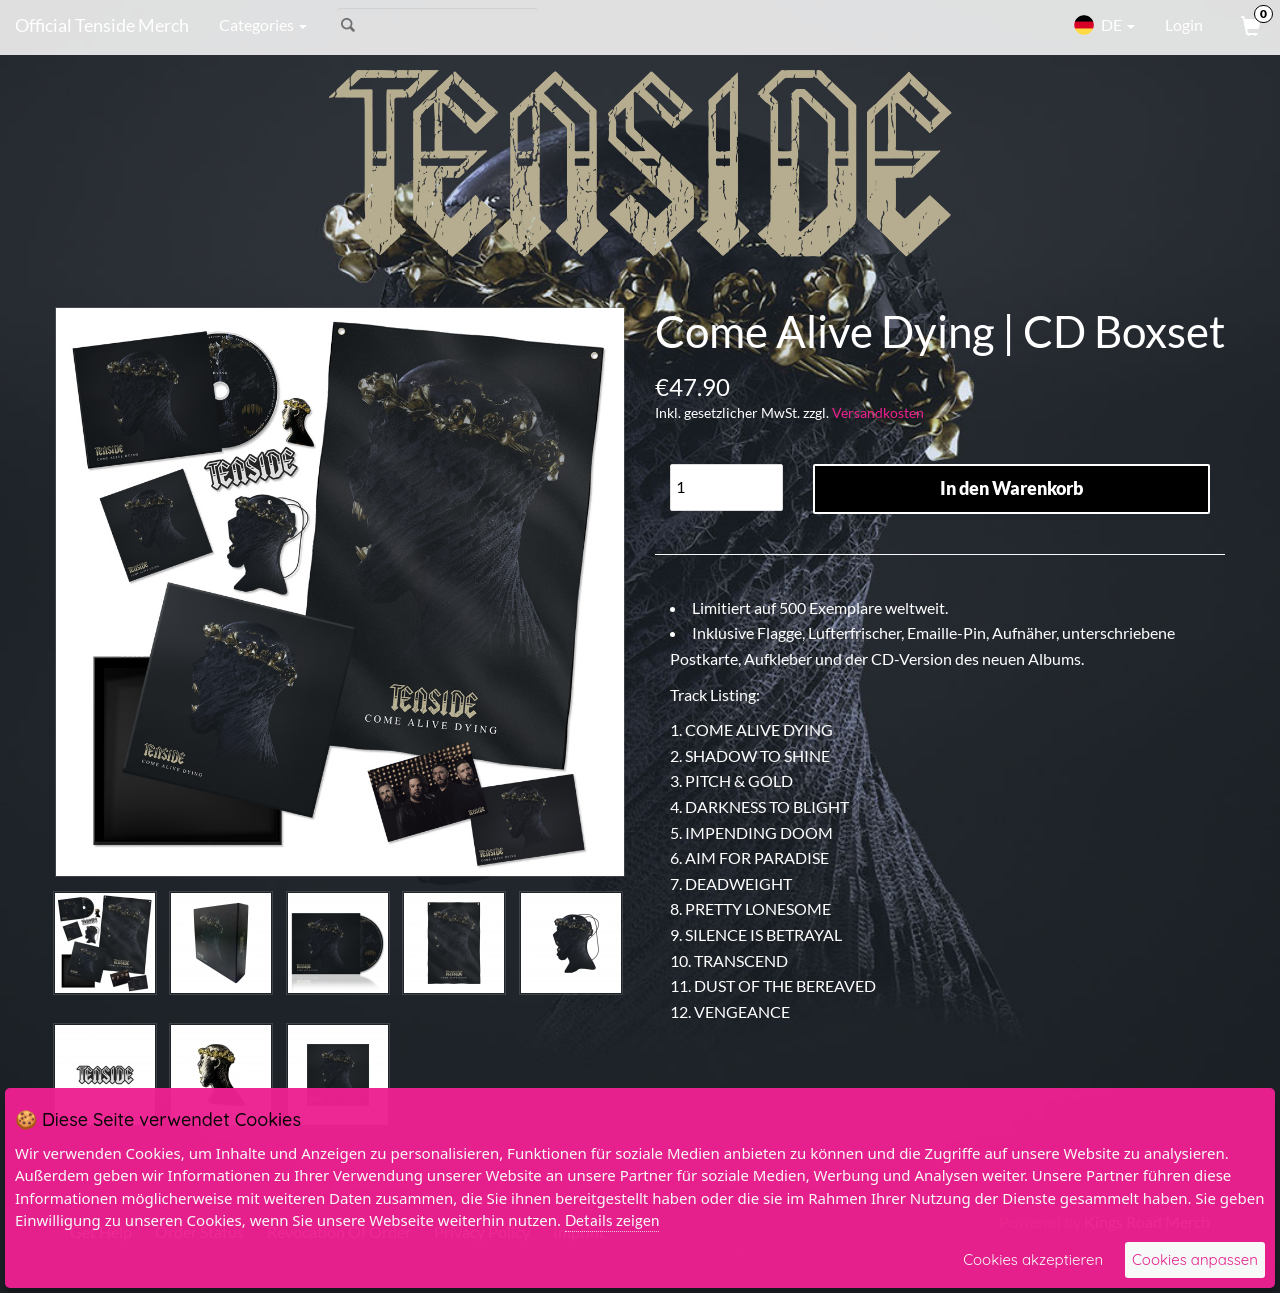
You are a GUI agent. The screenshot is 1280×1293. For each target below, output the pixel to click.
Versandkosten (878, 412)
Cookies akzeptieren (1033, 1259)
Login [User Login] (1184, 24)
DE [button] (1104, 25)
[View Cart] (1249, 25)
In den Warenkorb (1011, 488)
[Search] (437, 25)
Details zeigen (612, 1220)
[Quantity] (726, 487)
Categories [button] (263, 24)
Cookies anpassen (1195, 1259)
